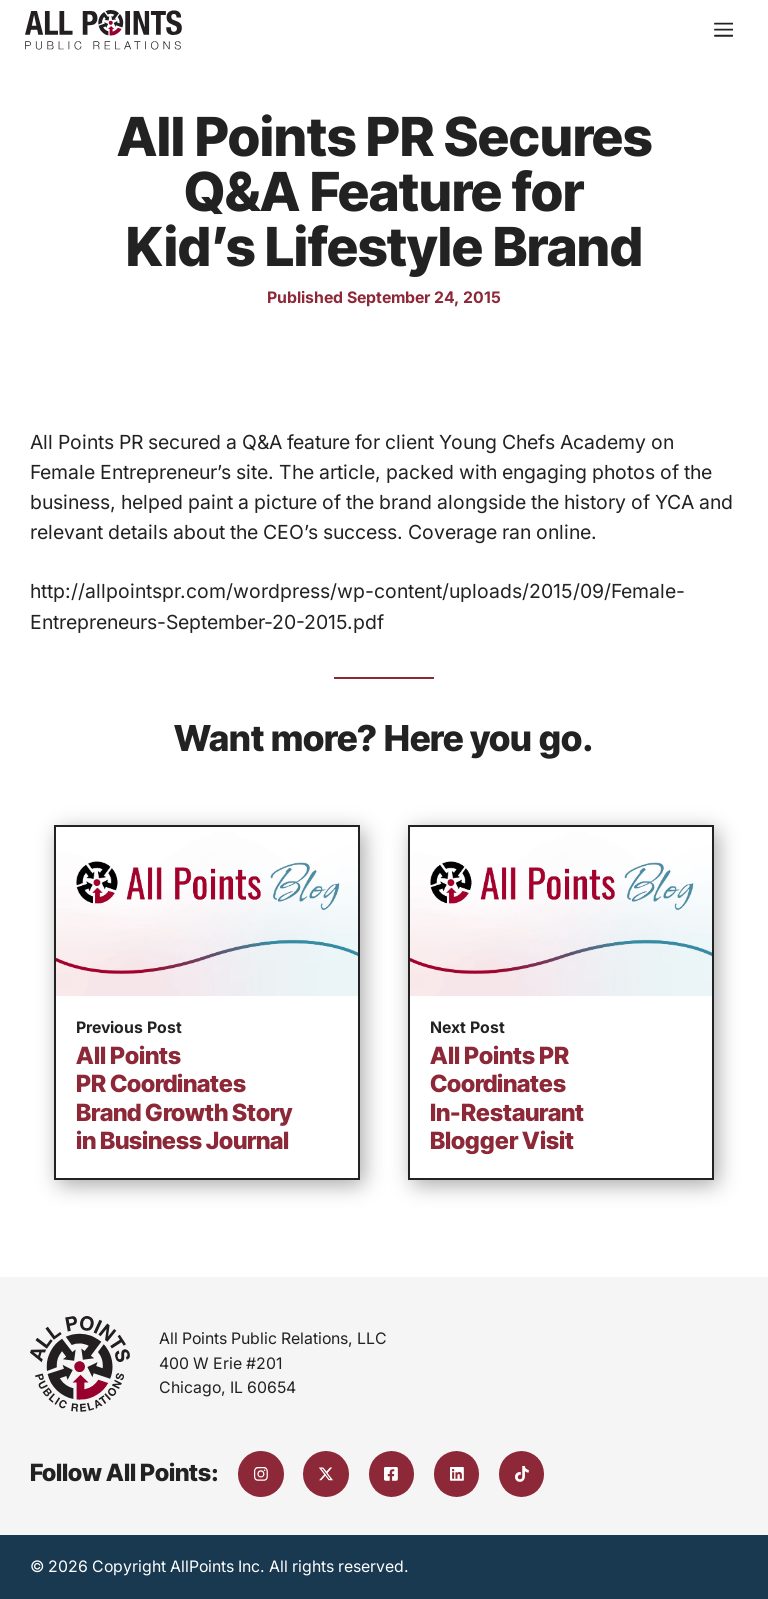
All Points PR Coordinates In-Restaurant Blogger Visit (507, 1098)
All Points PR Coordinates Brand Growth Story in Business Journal (184, 1098)
